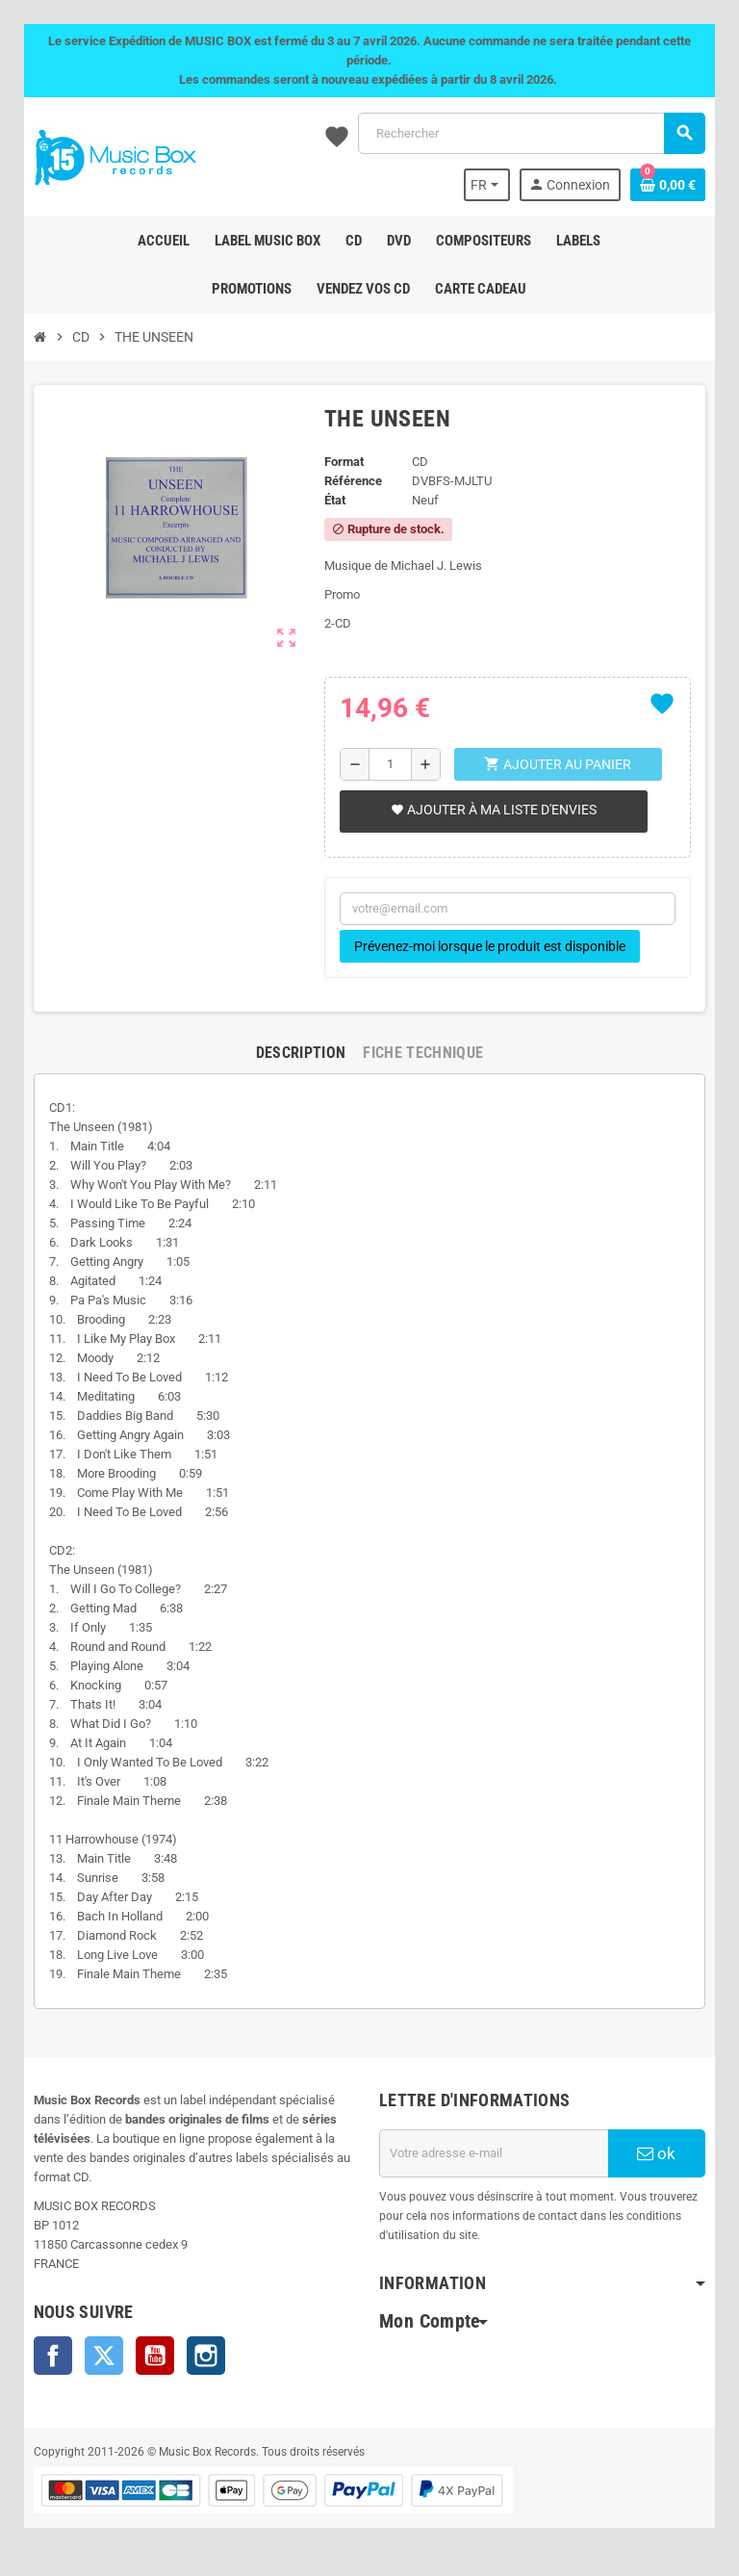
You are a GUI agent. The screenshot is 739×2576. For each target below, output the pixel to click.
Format (344, 461)
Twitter (103, 2355)
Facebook (52, 2355)
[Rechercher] (531, 133)
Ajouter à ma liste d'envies (494, 809)
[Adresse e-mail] (493, 2153)
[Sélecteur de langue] (488, 184)
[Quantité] (390, 764)
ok (657, 2153)
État (334, 500)
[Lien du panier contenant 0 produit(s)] (668, 184)
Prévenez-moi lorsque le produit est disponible (489, 946)
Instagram (205, 2355)
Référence (353, 481)
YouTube (154, 2355)
